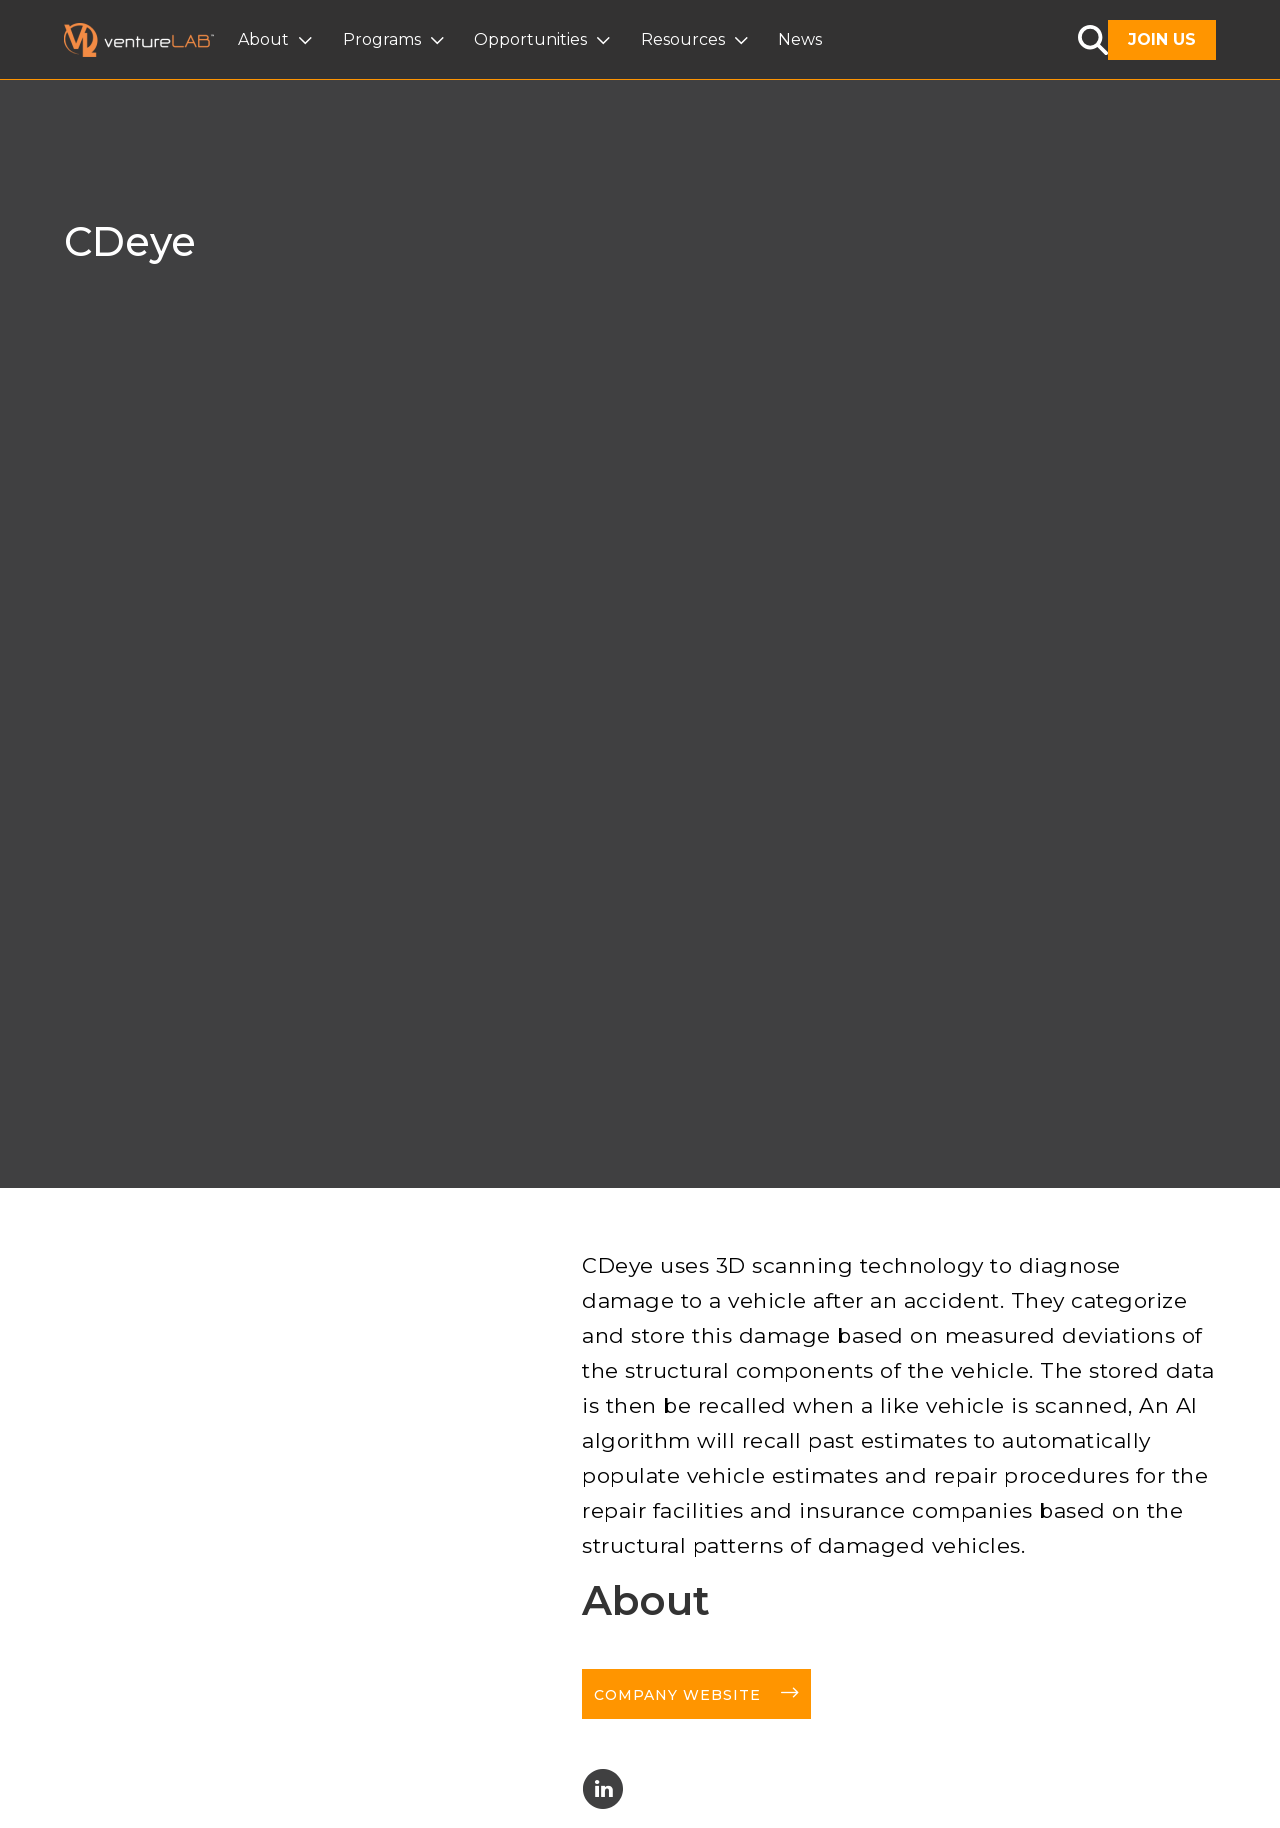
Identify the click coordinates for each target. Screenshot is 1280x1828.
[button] (277, 40)
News (800, 39)
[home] (151, 40)
